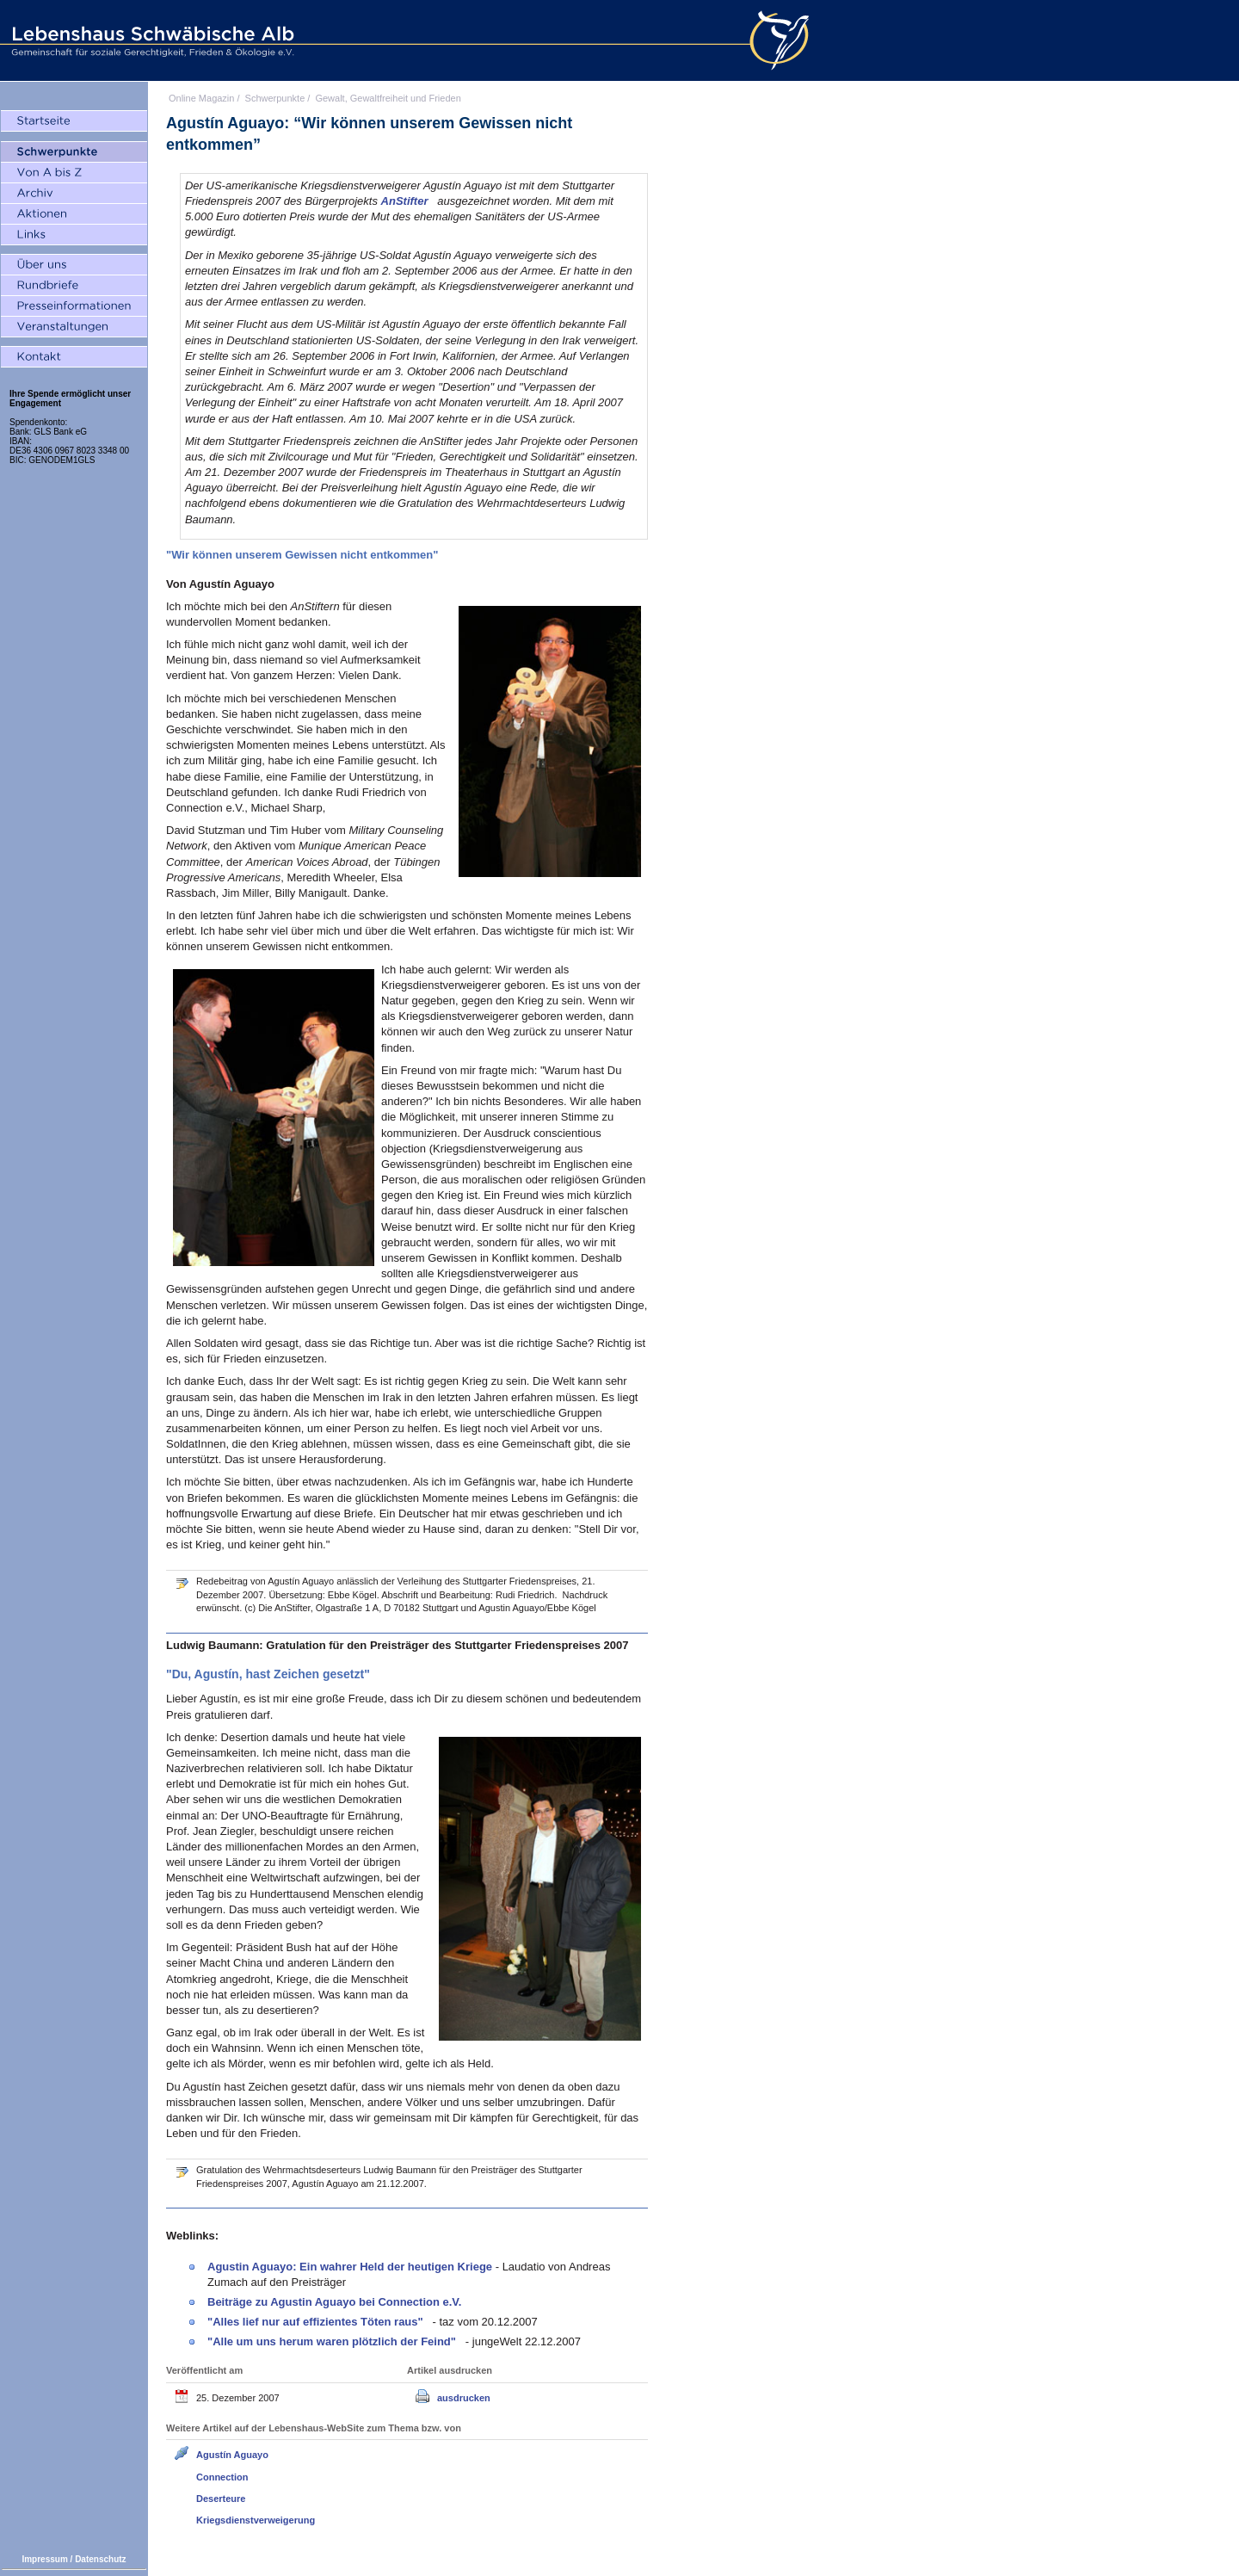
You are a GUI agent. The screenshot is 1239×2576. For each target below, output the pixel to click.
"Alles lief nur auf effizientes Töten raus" (316, 2321)
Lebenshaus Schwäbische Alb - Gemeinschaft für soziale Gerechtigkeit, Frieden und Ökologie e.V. (150, 40)
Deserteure (220, 2498)
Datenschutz (100, 2559)
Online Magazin (201, 98)
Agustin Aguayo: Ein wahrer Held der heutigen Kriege (351, 2266)
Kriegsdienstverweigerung (255, 2520)
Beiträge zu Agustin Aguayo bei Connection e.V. (334, 2301)
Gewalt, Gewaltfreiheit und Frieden (387, 98)
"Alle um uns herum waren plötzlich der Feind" (333, 2341)
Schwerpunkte (275, 98)
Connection (222, 2477)
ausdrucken (463, 2398)
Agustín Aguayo (232, 2454)
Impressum (44, 2559)
